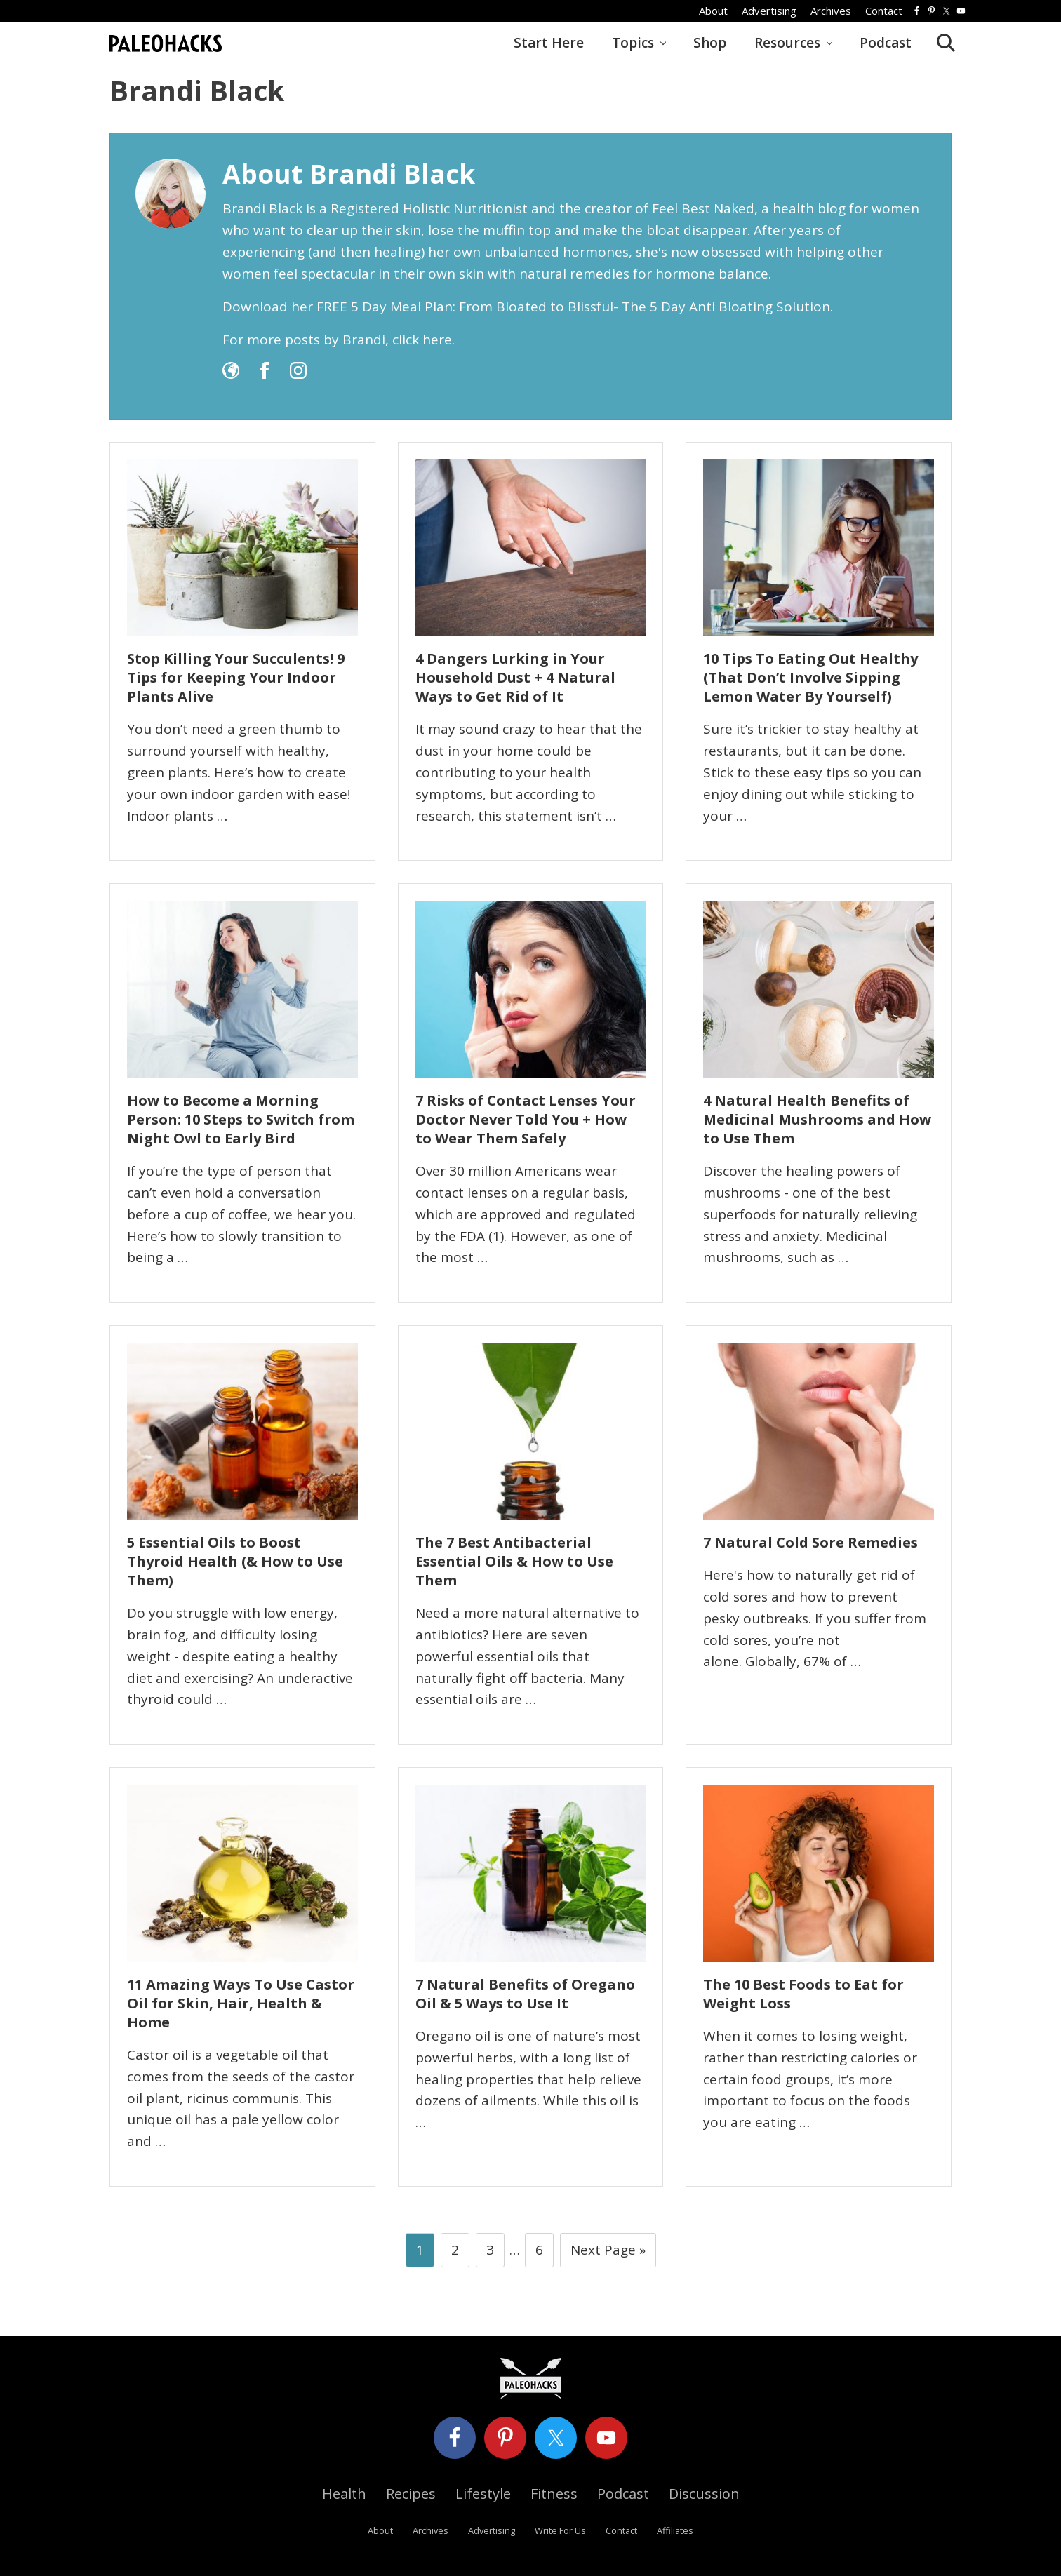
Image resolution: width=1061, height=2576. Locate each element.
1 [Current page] (420, 2253)
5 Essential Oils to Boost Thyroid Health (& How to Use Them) (235, 1561)
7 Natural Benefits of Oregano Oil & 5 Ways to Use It (525, 1994)
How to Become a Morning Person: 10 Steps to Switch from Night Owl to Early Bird (240, 1119)
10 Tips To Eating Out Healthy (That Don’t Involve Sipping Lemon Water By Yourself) (810, 677)
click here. (423, 339)
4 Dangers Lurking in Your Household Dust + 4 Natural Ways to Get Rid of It (515, 677)
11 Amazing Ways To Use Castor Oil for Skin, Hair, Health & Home (240, 2003)
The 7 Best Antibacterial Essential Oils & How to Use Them (514, 1561)
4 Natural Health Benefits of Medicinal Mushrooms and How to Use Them (817, 1119)
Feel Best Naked (703, 208)
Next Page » (608, 2253)
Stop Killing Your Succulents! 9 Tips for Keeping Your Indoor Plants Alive (236, 677)
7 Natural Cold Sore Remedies (810, 1542)
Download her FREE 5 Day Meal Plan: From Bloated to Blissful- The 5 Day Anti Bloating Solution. (527, 306)
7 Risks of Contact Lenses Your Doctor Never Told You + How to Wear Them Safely (525, 1119)
